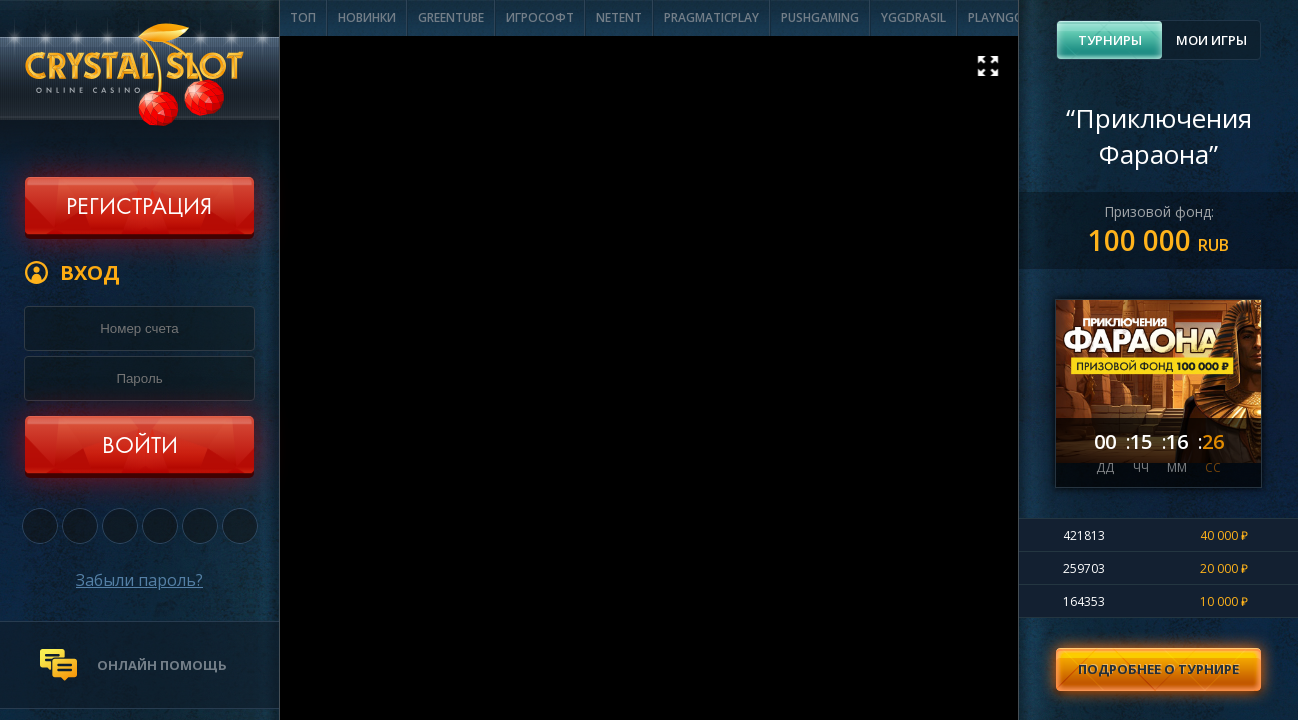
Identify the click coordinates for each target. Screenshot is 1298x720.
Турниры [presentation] (1110, 40)
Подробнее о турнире (1158, 669)
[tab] (1109, 40)
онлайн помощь (162, 665)
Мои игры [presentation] (1211, 40)
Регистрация (139, 208)
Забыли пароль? (139, 580)
